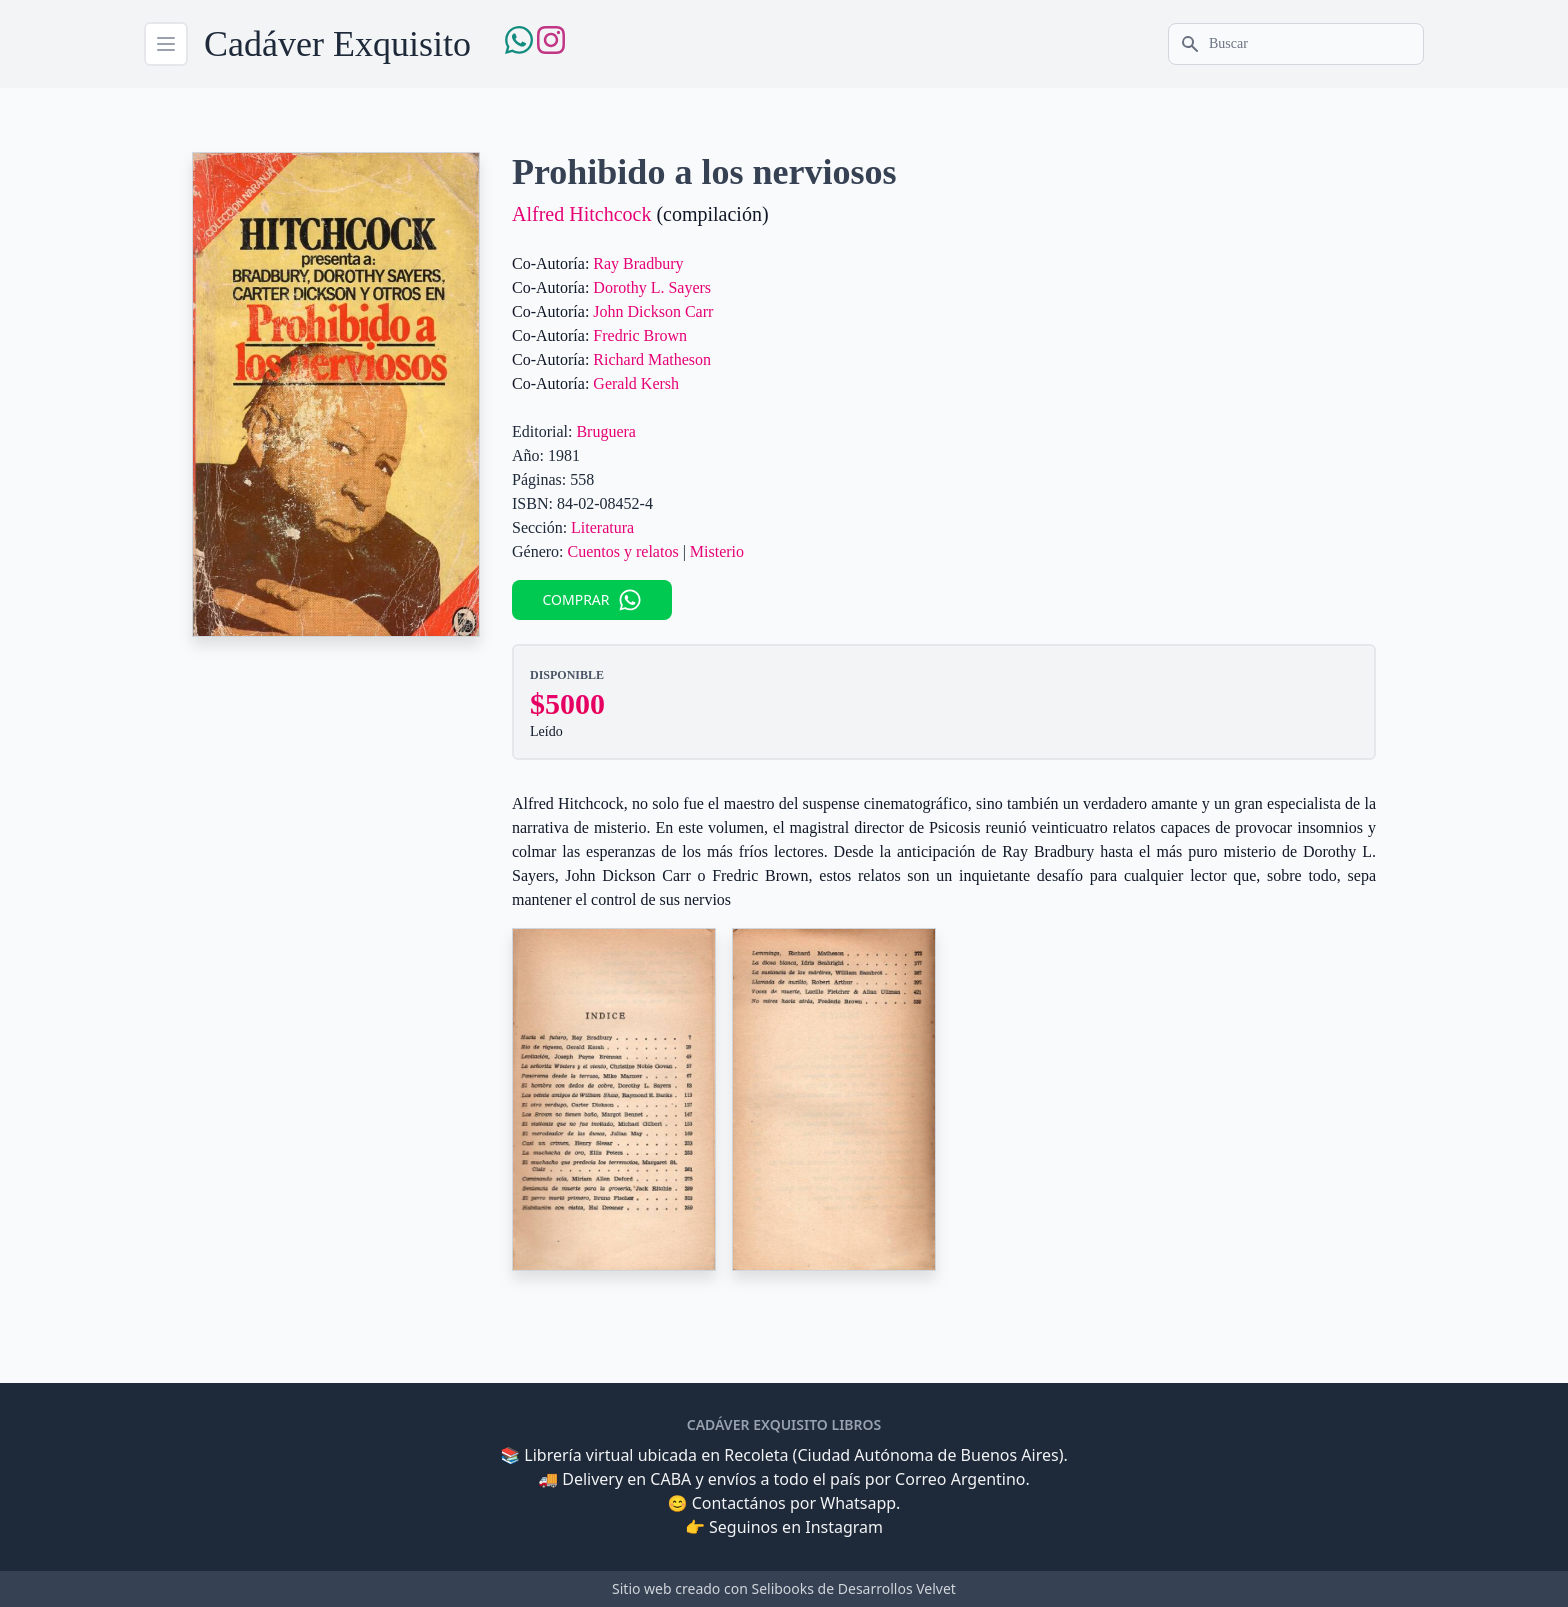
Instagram (844, 1527)
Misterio (717, 551)
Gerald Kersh (636, 383)
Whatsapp (858, 1503)
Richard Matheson (652, 359)
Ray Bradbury (638, 263)
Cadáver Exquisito (337, 44)
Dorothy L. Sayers (652, 287)
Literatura (602, 527)
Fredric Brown (640, 335)
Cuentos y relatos (623, 551)
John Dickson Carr (653, 311)
